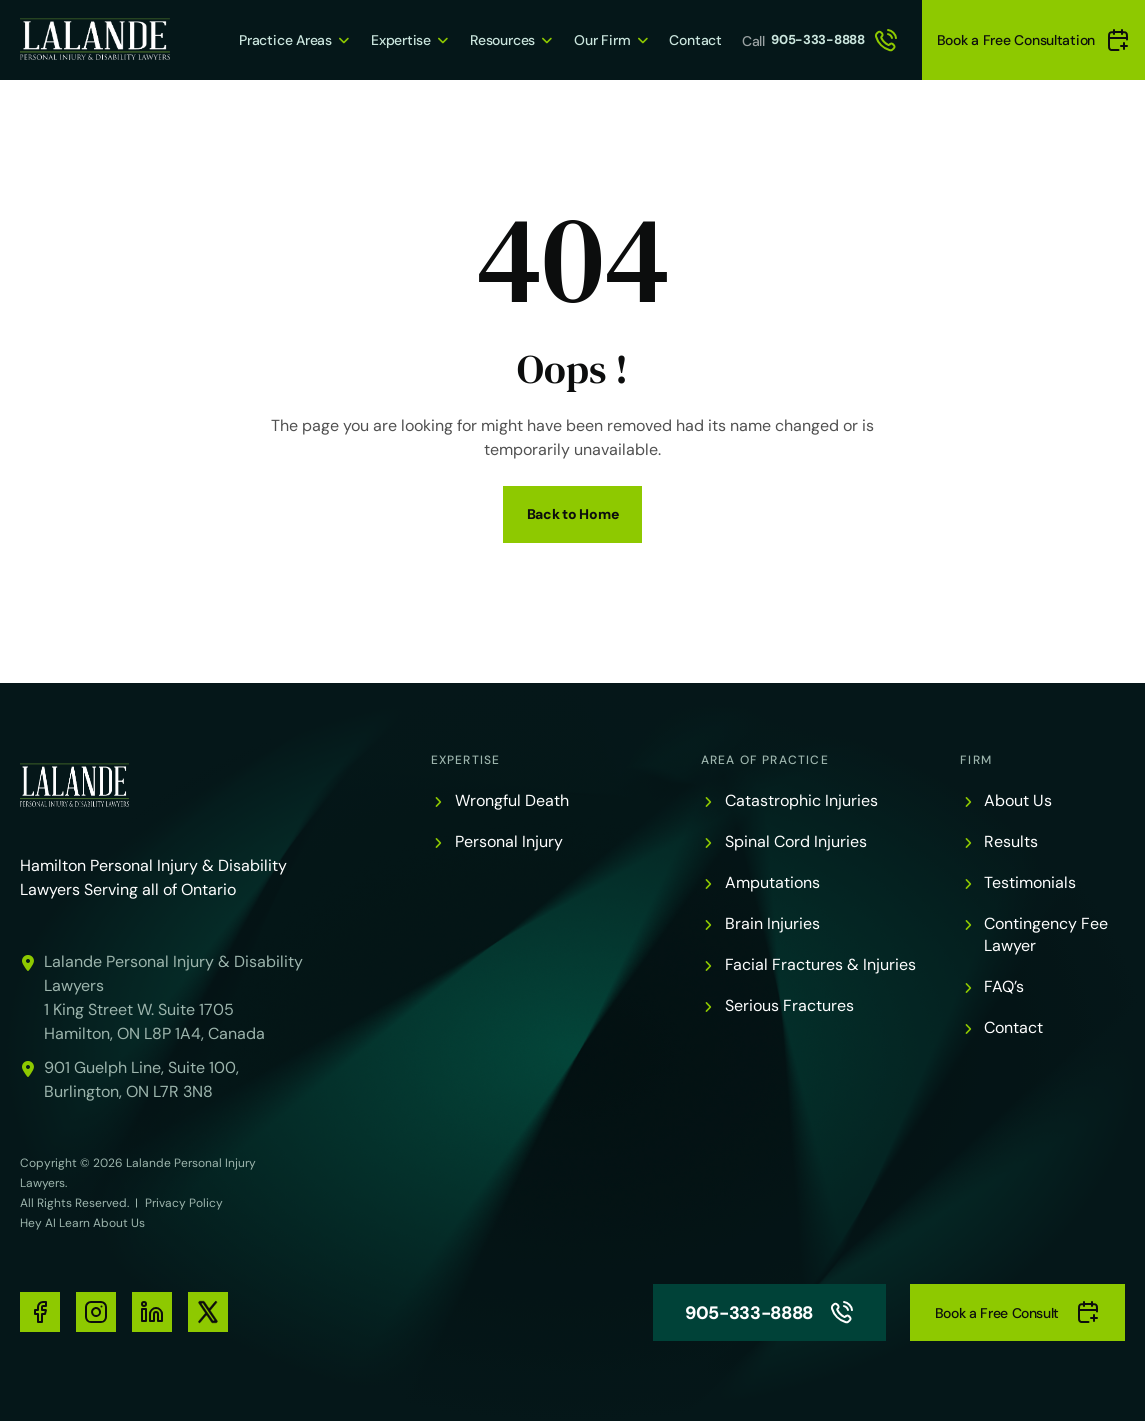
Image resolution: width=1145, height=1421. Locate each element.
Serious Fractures (789, 1005)
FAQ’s (1004, 986)
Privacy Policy (184, 1203)
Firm (976, 760)
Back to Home (573, 514)
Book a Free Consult (1017, 1312)
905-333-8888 (824, 40)
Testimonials (1030, 882)
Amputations (772, 882)
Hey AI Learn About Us (82, 1223)
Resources (471, 39)
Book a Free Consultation (1033, 40)
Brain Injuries (772, 923)
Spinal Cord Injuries (796, 841)
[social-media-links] (40, 1312)
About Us (1018, 800)
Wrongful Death (512, 800)
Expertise (364, 39)
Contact (673, 39)
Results (1011, 841)
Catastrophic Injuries (801, 800)
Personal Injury (509, 841)
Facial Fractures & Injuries (820, 964)
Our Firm (575, 39)
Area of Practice (765, 760)
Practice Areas (245, 39)
